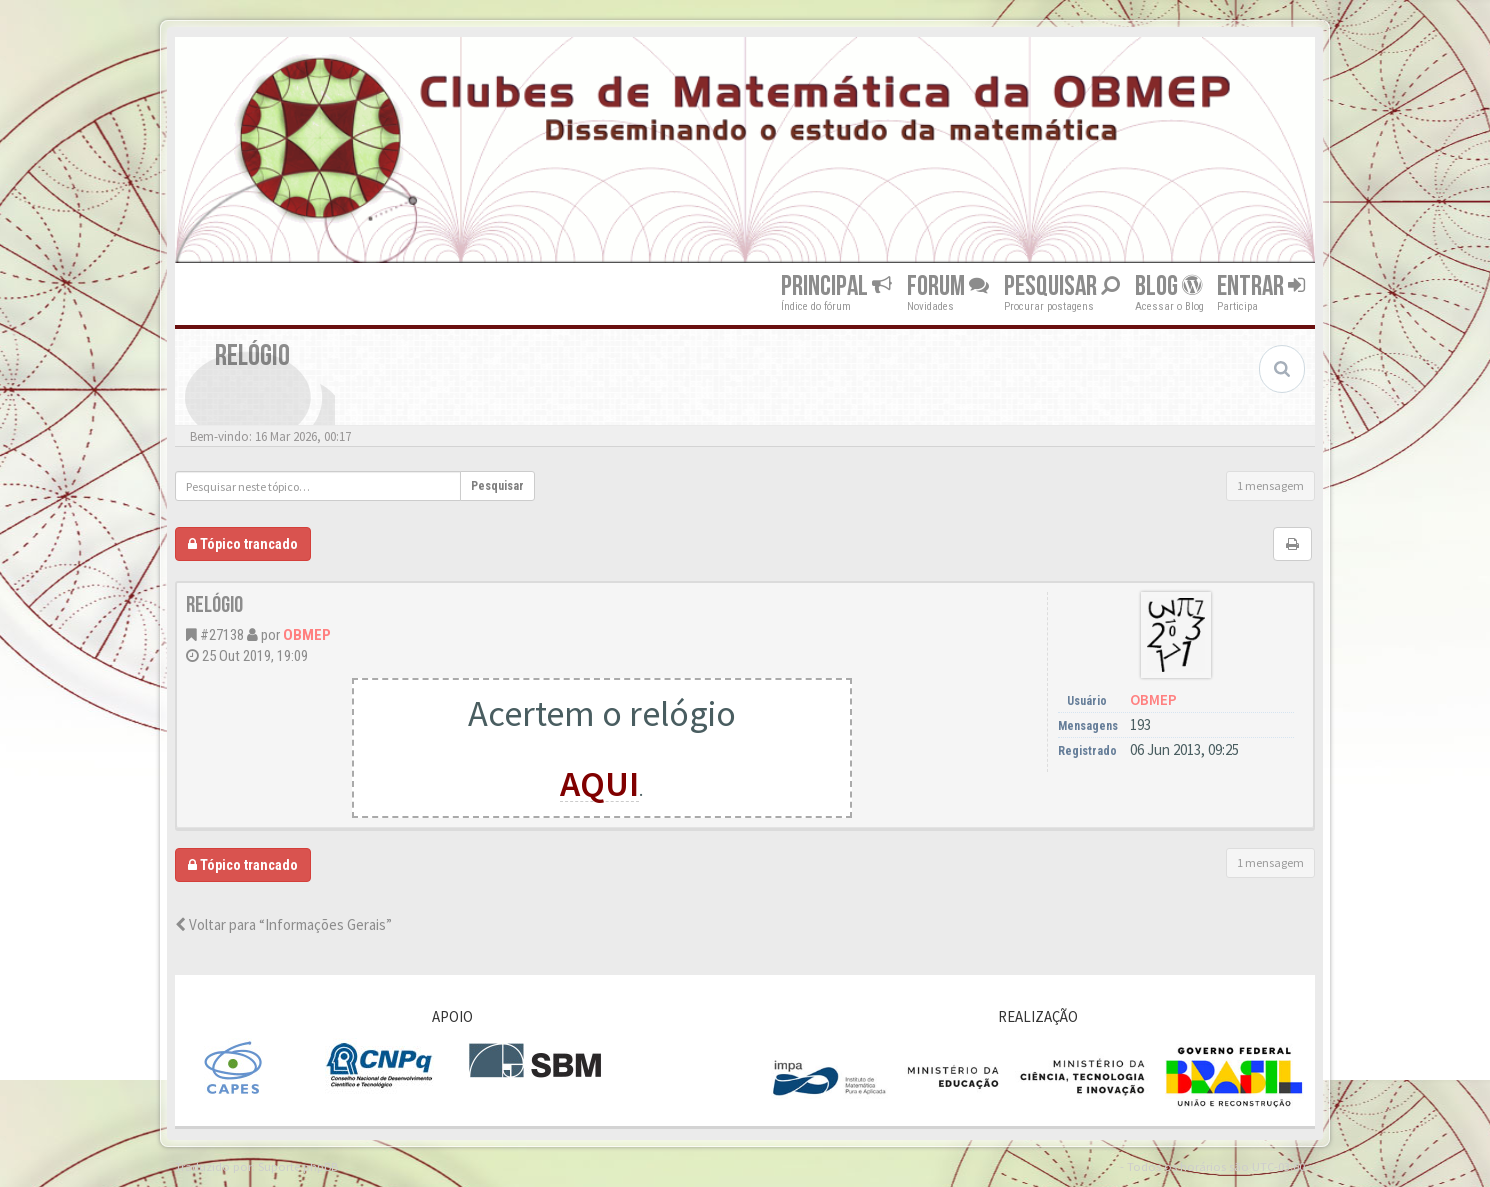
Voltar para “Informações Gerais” (283, 924)
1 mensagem (1270, 485)
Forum (948, 286)
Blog (1168, 286)
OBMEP (307, 635)
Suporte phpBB (298, 1166)
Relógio (214, 605)
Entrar (1261, 286)
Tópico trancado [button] (243, 544)
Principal (836, 286)
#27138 (222, 635)
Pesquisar (1062, 286)
